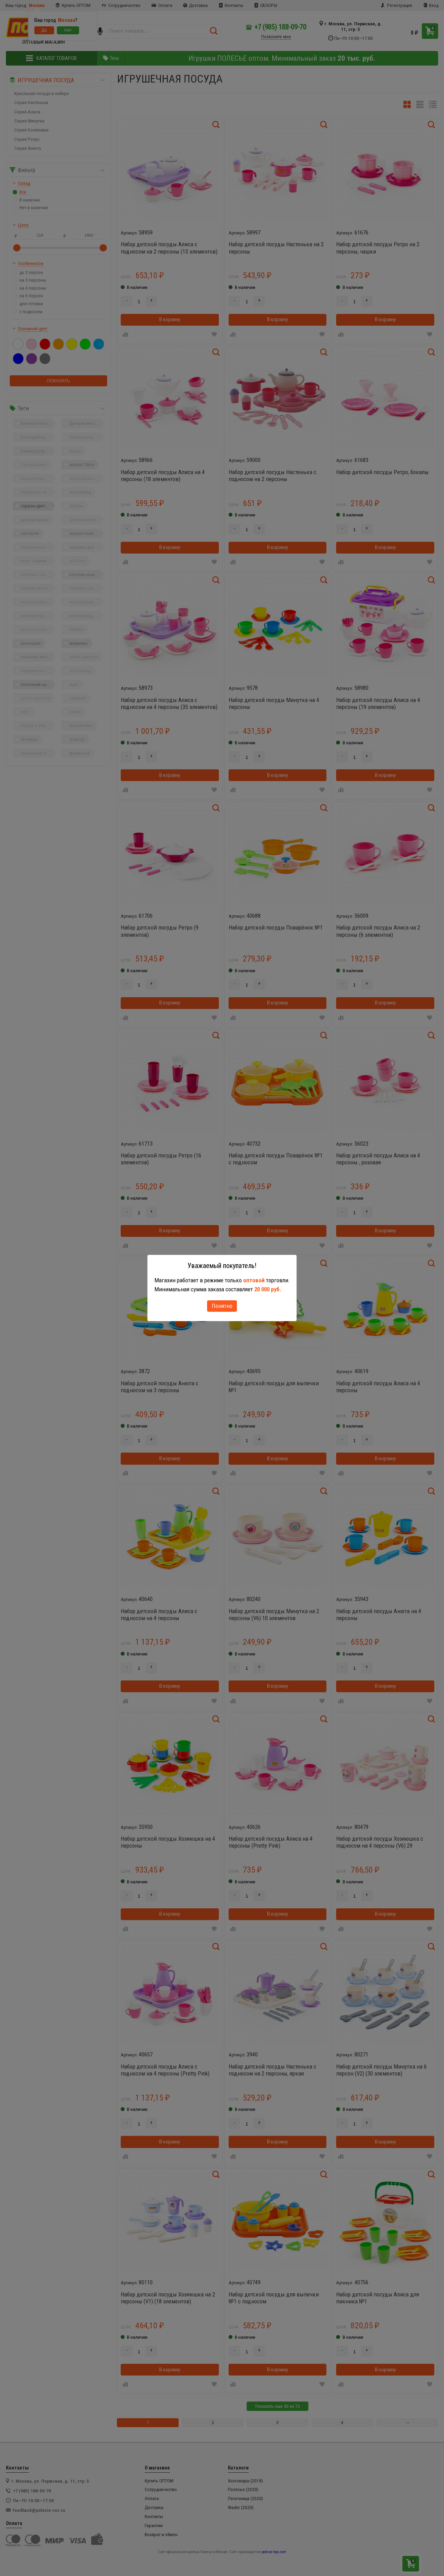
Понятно (222, 1305)
